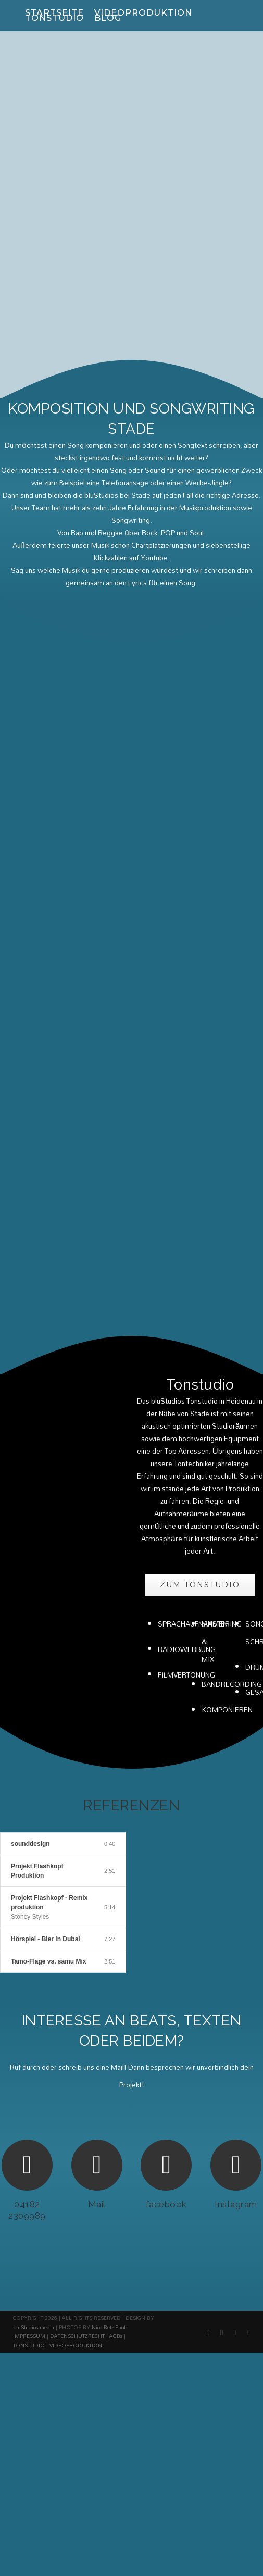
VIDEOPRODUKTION (75, 2182)
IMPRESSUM (29, 2172)
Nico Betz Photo (110, 2163)
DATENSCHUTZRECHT (77, 2172)
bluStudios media (33, 2163)
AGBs (115, 2172)
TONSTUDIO (29, 2182)
